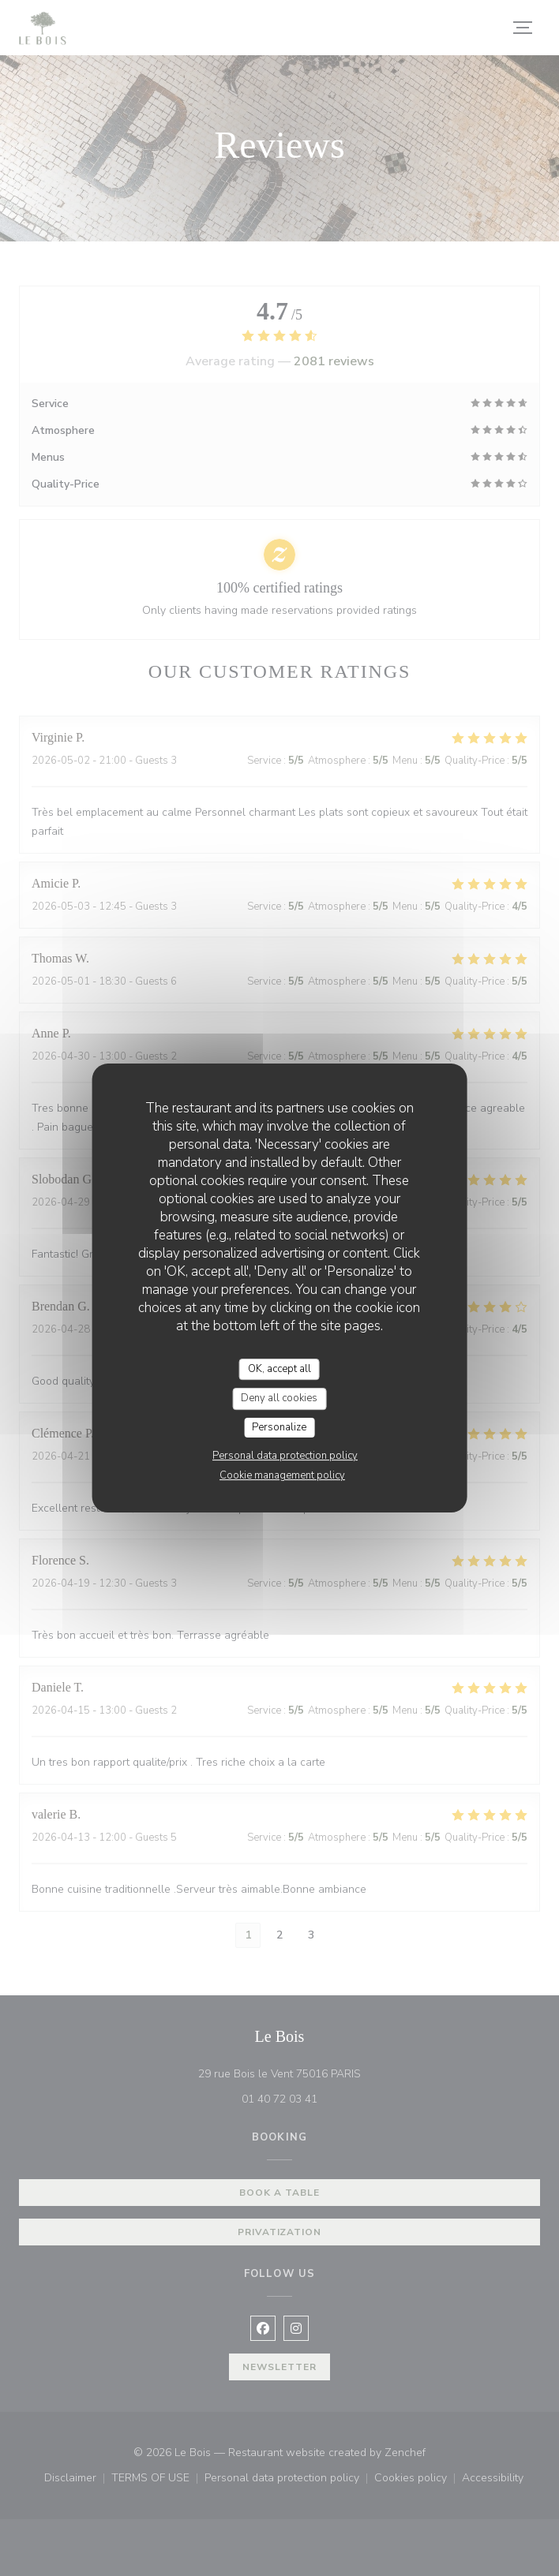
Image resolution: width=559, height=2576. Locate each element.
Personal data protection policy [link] (285, 1456)
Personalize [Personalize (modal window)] (279, 1427)
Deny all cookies (279, 1398)
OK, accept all (279, 1369)
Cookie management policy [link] (282, 1475)
